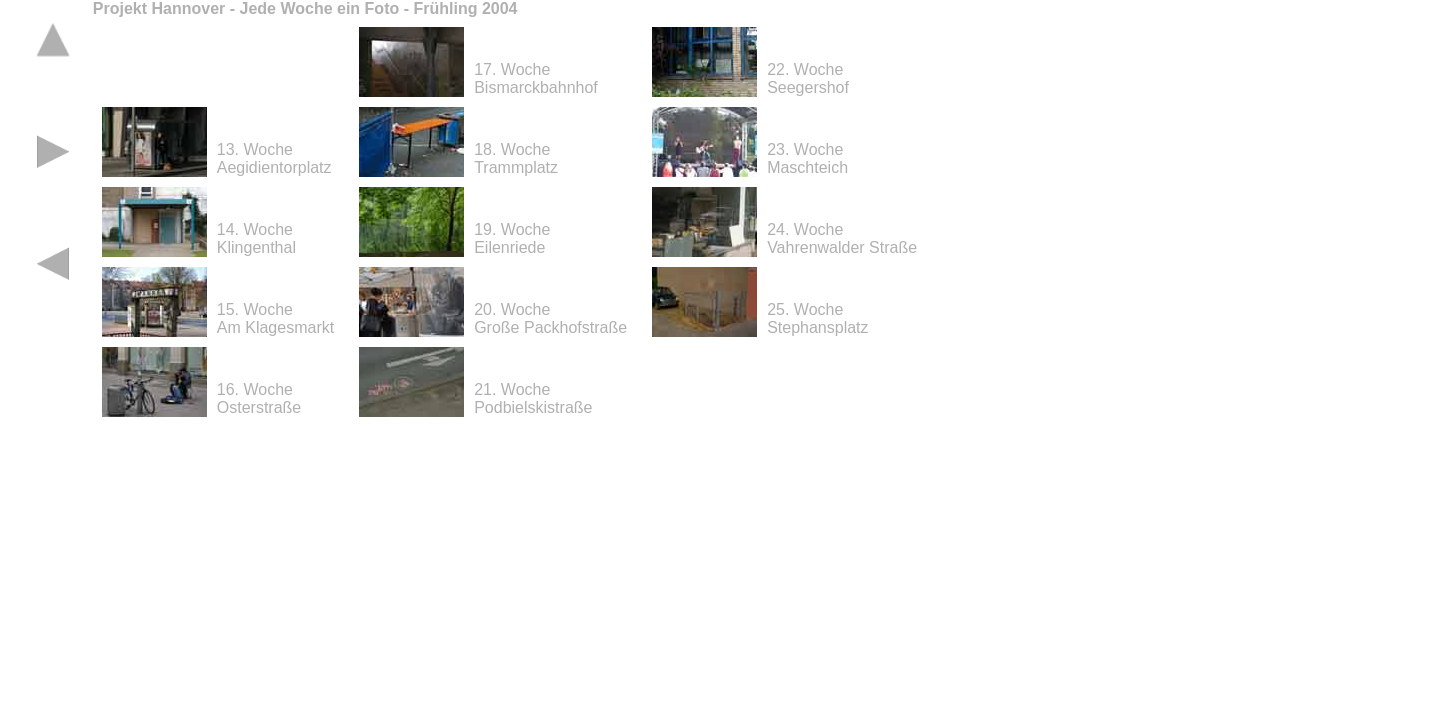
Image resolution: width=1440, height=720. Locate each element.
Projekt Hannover (159, 8)
